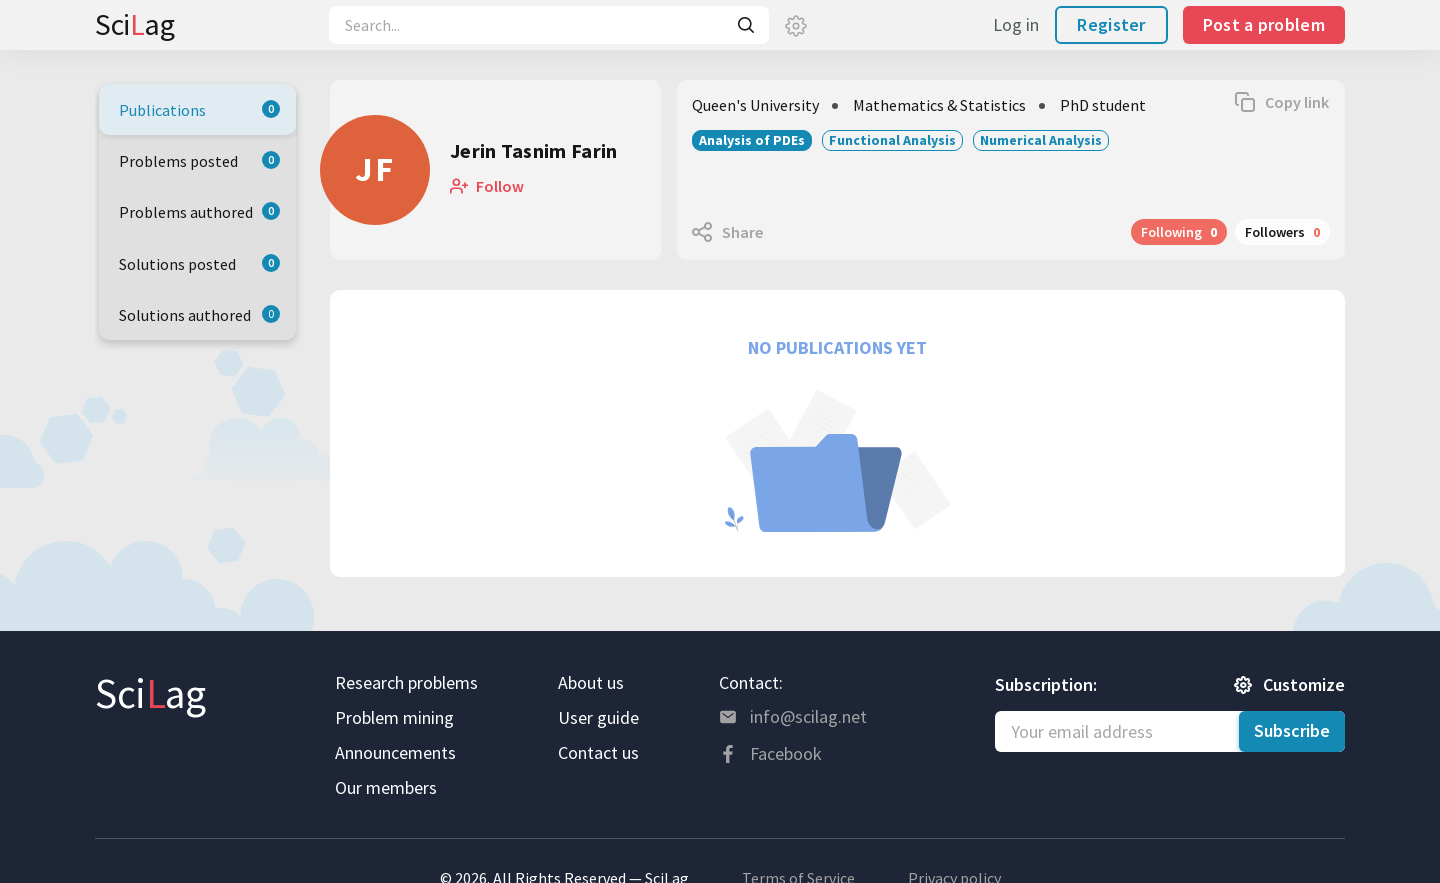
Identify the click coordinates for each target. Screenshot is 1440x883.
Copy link (1297, 102)
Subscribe (1292, 730)
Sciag (134, 24)
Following (1179, 232)
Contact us (598, 752)
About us (591, 682)
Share (742, 232)
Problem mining (394, 717)
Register (1111, 24)
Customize (1304, 685)
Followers (1282, 232)
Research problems (406, 682)
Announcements (395, 752)
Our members (386, 787)
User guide (598, 717)
